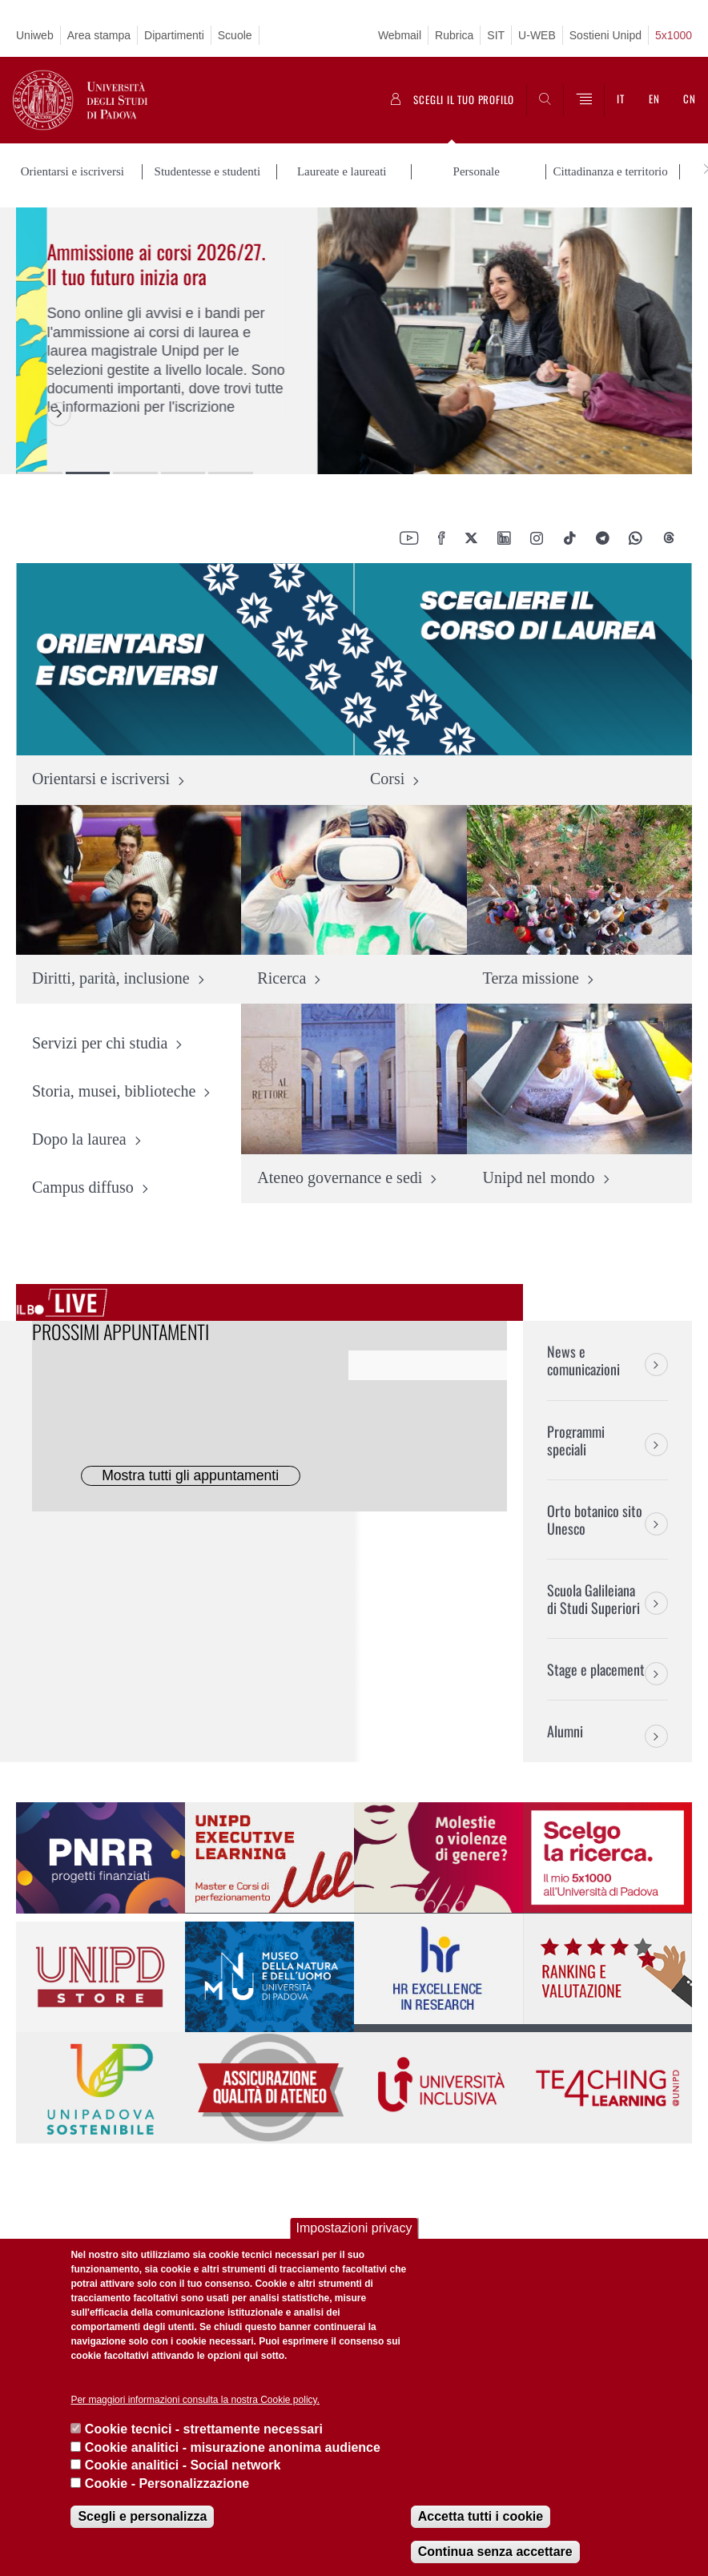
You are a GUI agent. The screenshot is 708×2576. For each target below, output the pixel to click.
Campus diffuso (83, 1188)
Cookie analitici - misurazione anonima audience (232, 2447)
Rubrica (454, 35)
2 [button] (88, 473)
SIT (496, 35)
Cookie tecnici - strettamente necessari (204, 2429)
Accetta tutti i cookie (480, 2516)
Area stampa (99, 35)
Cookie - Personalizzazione (167, 2483)
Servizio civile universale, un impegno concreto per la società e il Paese (133, 276)
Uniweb (35, 35)
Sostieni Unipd (605, 35)
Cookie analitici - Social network (183, 2465)
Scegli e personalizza (142, 2516)
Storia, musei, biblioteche (113, 1092)
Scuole (235, 35)
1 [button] (40, 473)
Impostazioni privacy (354, 2228)
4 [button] (183, 473)
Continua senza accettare (495, 2551)
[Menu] (584, 100)
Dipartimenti (174, 35)
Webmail (399, 35)
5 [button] (230, 473)
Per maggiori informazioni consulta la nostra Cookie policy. (195, 2399)
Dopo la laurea (79, 1140)
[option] (354, 340)
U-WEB (537, 35)
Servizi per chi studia (99, 1044)
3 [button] (135, 473)
